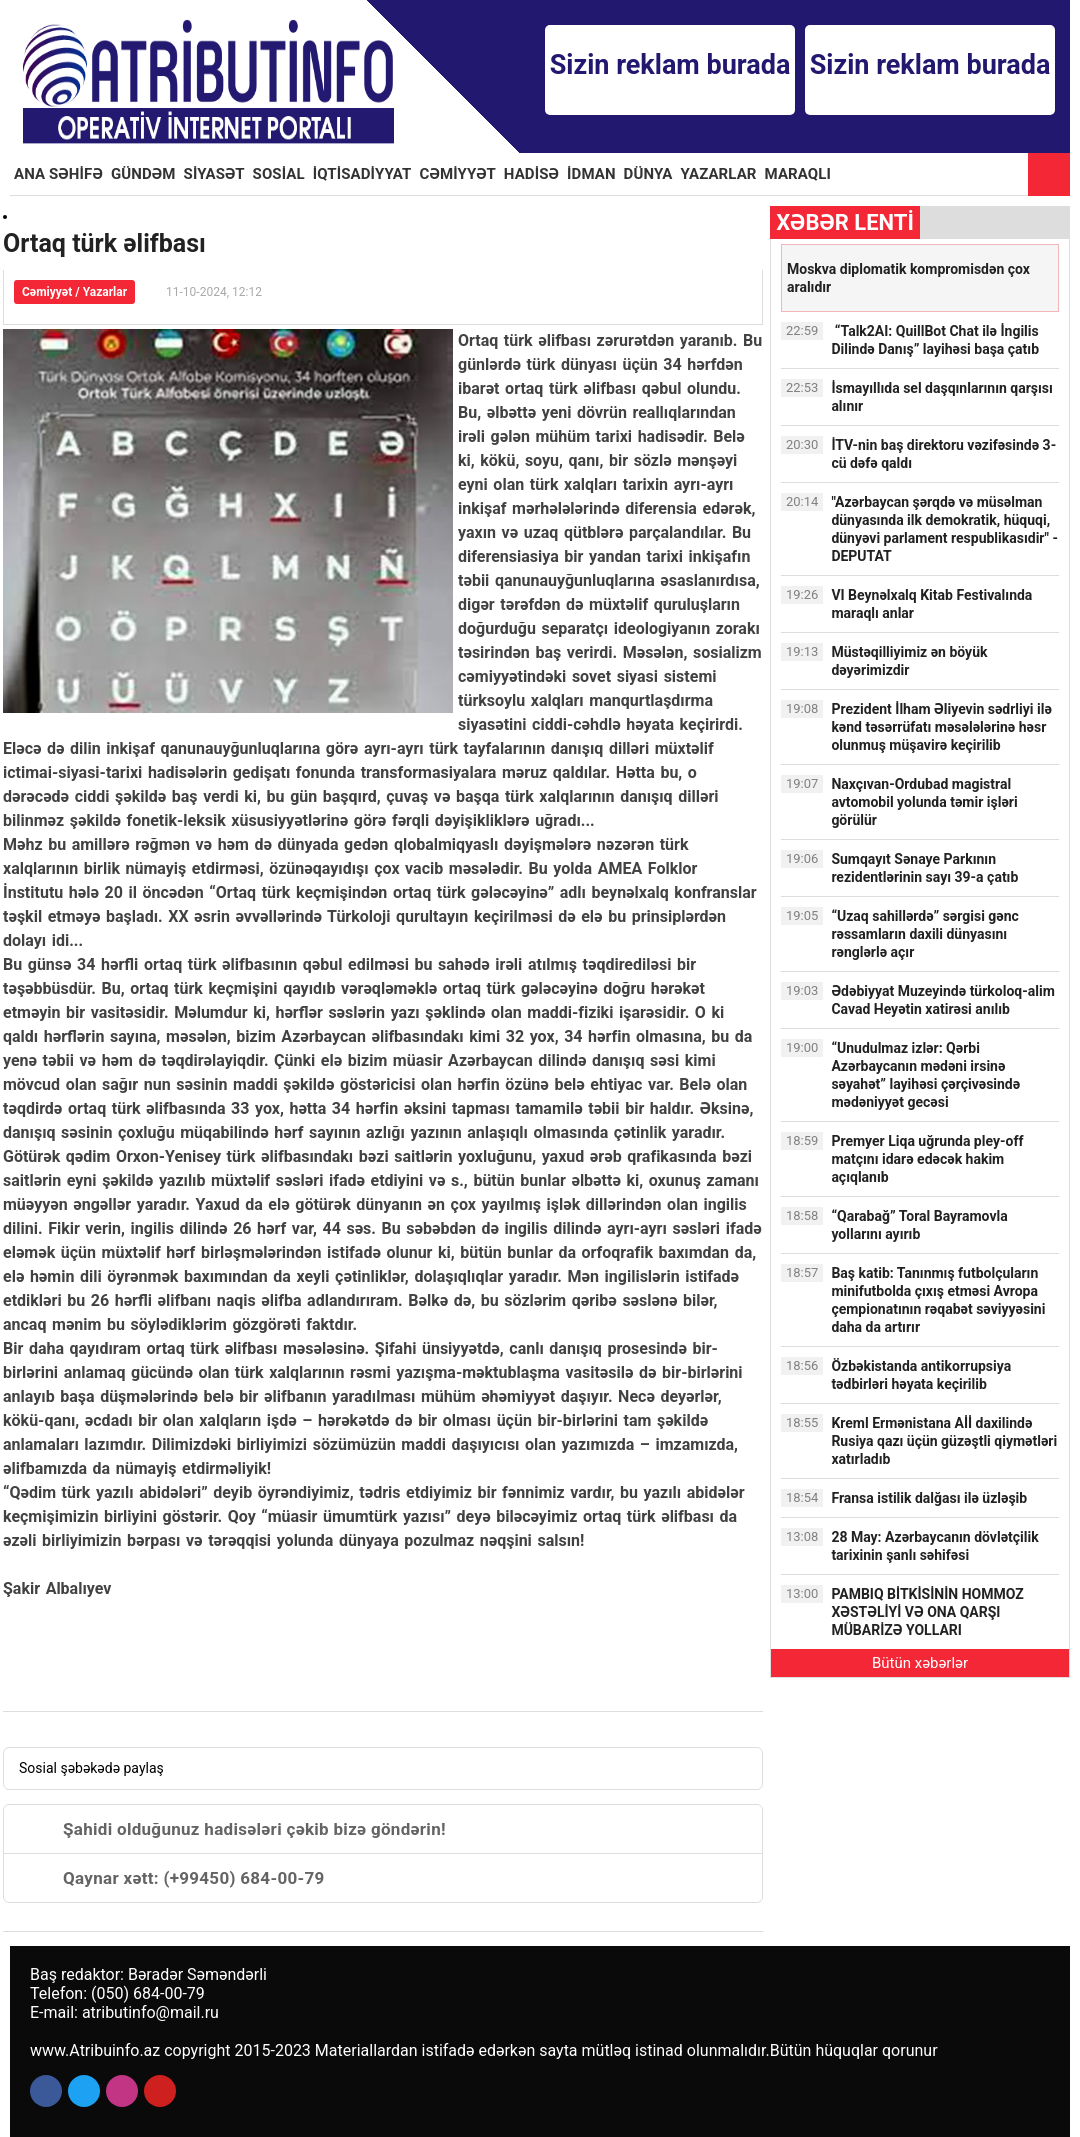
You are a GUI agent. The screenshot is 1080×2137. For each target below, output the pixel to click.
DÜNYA (648, 174)
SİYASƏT (214, 174)
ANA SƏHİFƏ (58, 174)
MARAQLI (798, 174)
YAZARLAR (719, 174)
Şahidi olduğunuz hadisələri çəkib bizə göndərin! (232, 1829)
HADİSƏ (531, 174)
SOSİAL (279, 174)
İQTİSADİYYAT (362, 174)
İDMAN (591, 174)
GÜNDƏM (143, 174)
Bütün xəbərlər (920, 1663)
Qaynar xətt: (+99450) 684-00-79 (172, 1878)
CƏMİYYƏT (458, 174)
